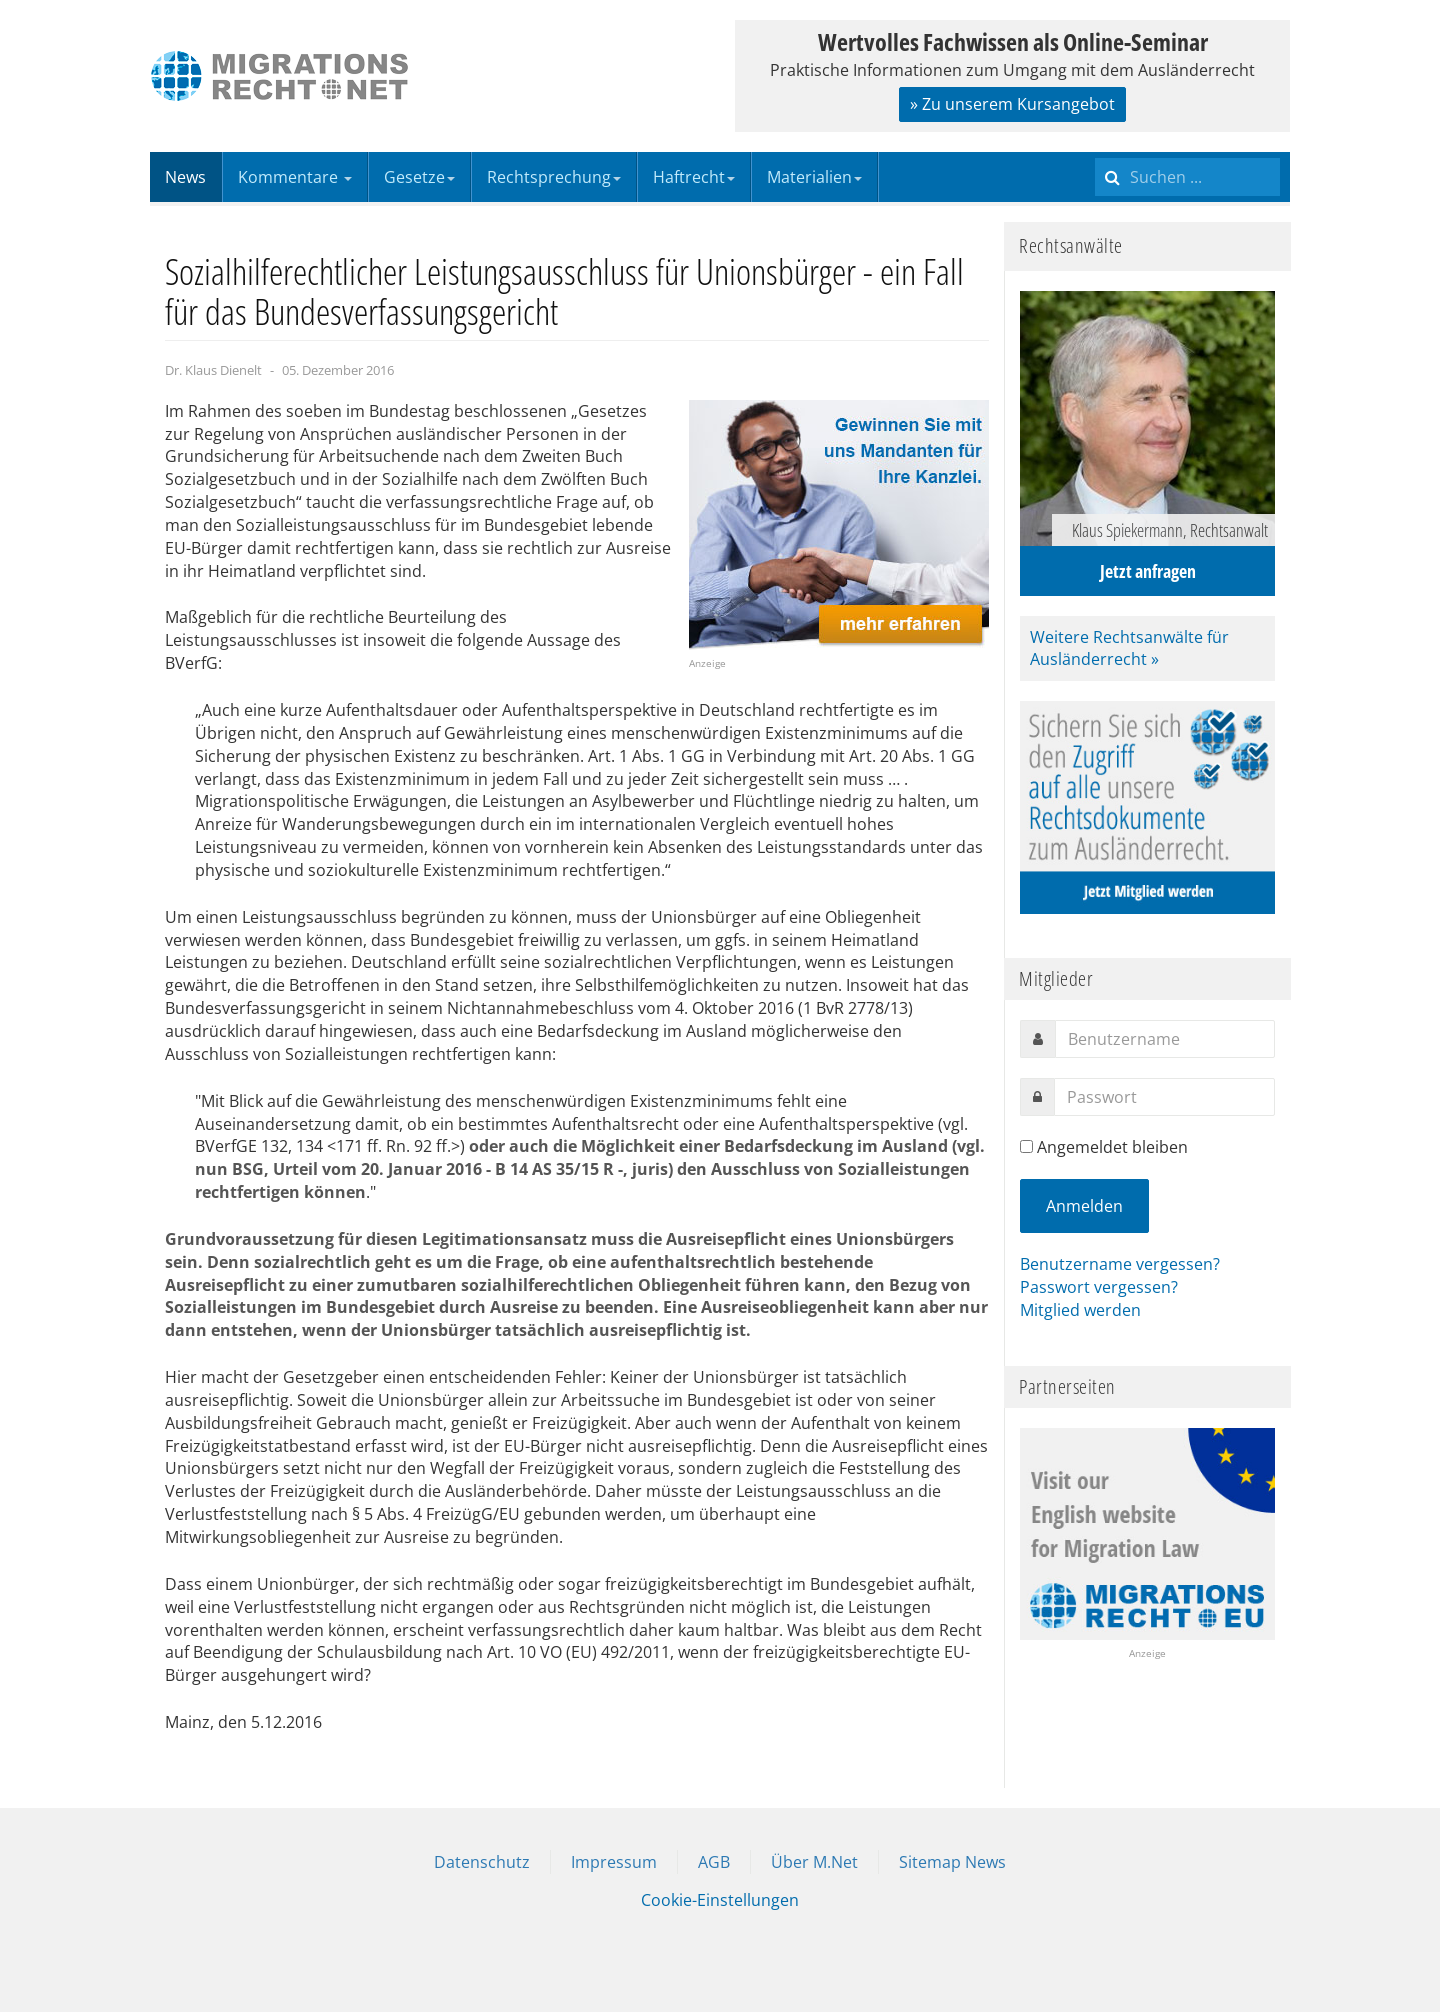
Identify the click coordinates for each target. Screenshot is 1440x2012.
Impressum (614, 1862)
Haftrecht (694, 177)
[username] (1165, 1039)
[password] (1164, 1097)
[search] (1187, 177)
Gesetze (419, 177)
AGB (714, 1862)
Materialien (814, 177)
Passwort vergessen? (1099, 1287)
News (185, 177)
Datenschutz (482, 1862)
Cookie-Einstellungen (720, 1900)
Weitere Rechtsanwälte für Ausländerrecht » (1129, 648)
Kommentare (295, 177)
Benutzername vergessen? (1120, 1264)
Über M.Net (814, 1862)
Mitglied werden (1080, 1310)
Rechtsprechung (554, 177)
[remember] (1026, 1146)
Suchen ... (1095, 152)
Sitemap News (952, 1862)
